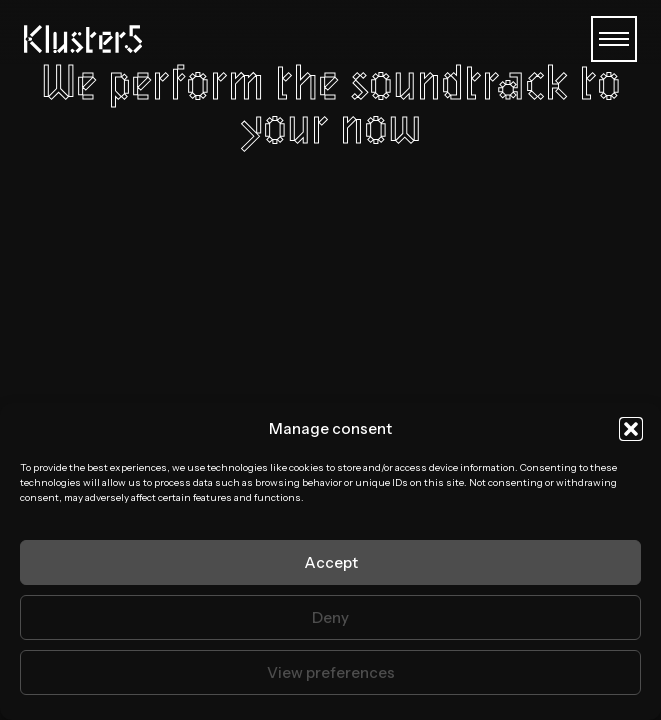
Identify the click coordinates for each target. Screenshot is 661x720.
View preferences (331, 672)
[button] (631, 429)
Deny (330, 617)
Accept (331, 562)
